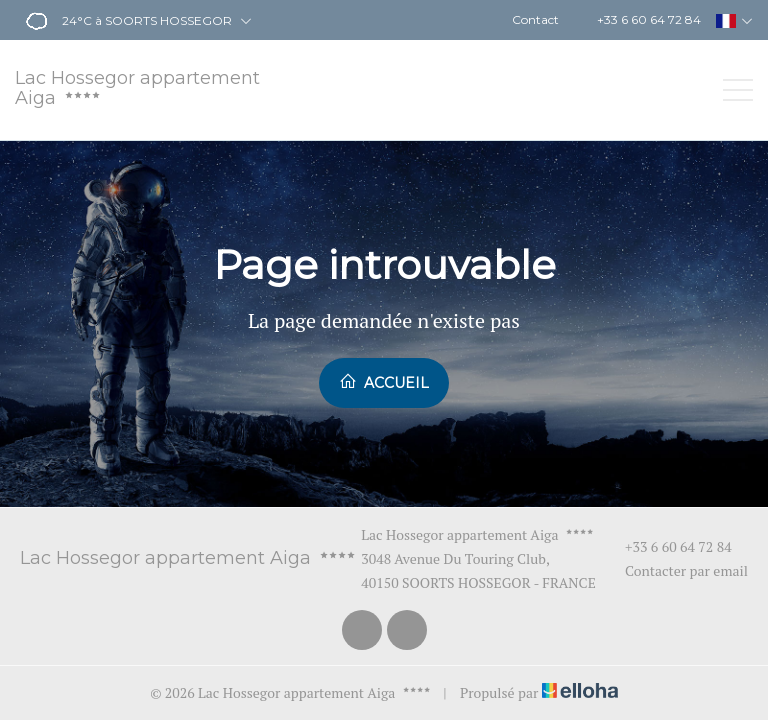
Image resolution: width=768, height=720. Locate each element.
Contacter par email (675, 570)
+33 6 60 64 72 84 (667, 546)
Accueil (384, 382)
